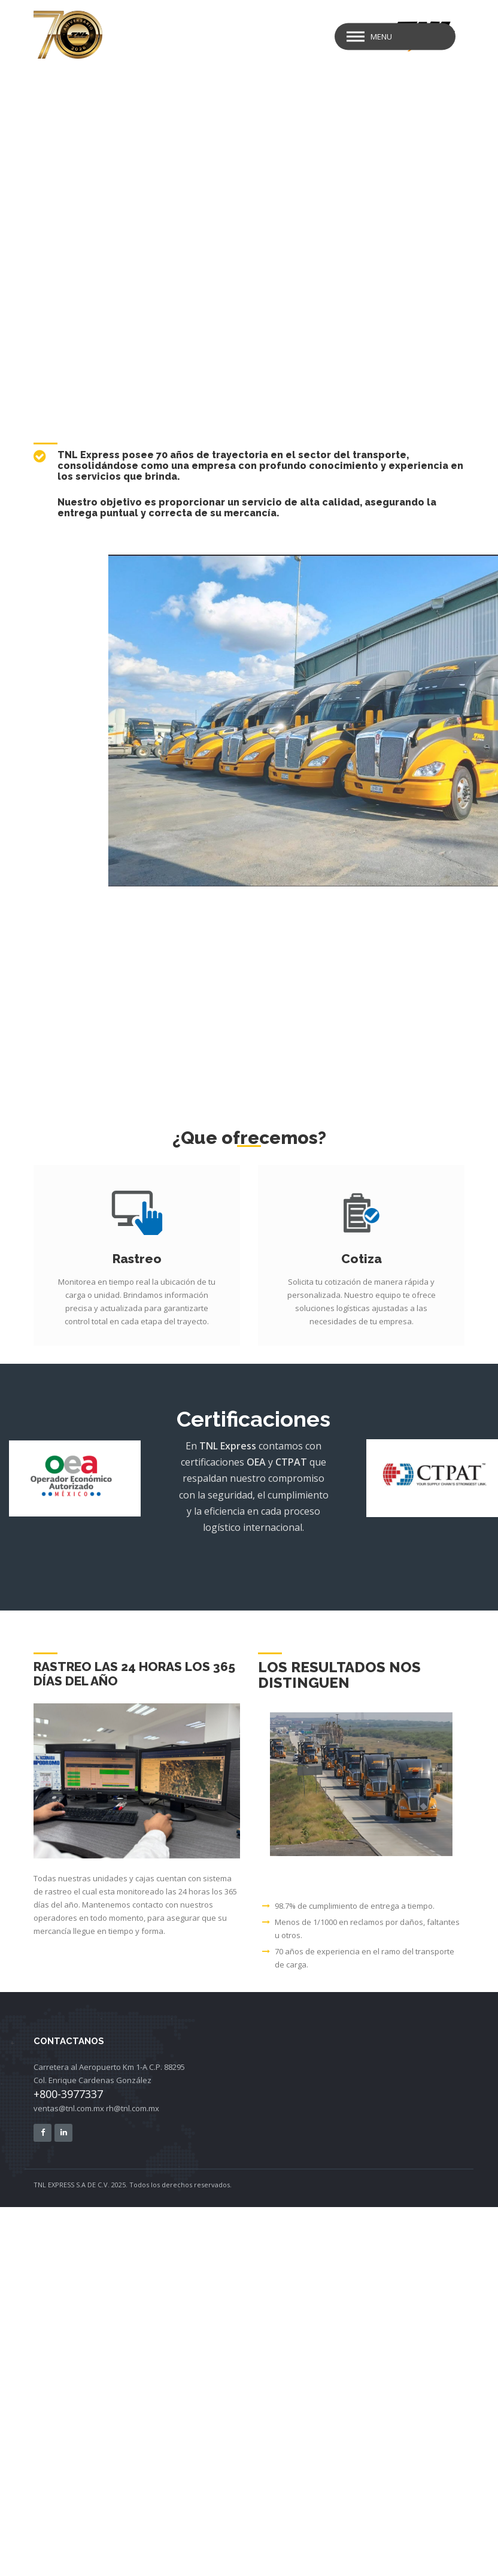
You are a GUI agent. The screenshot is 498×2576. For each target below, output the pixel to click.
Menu (381, 36)
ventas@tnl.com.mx (69, 2108)
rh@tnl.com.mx (132, 2108)
